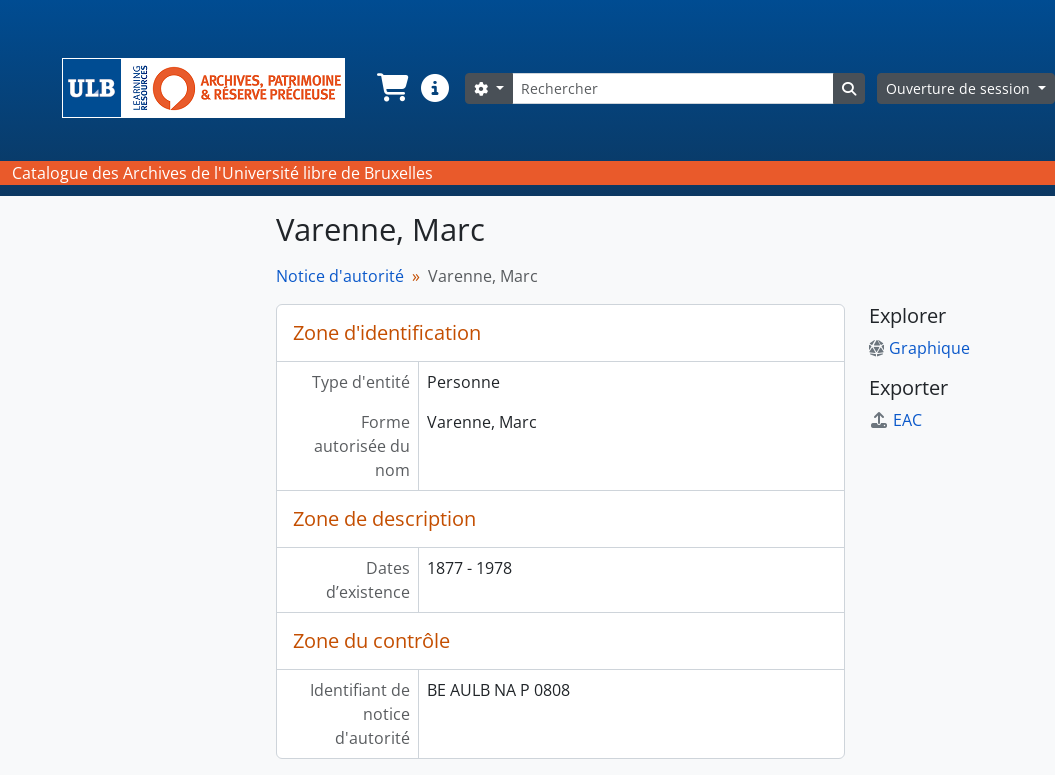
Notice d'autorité (340, 276)
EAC (895, 420)
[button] (391, 88)
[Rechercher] (673, 88)
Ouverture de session (960, 88)
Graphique (919, 348)
